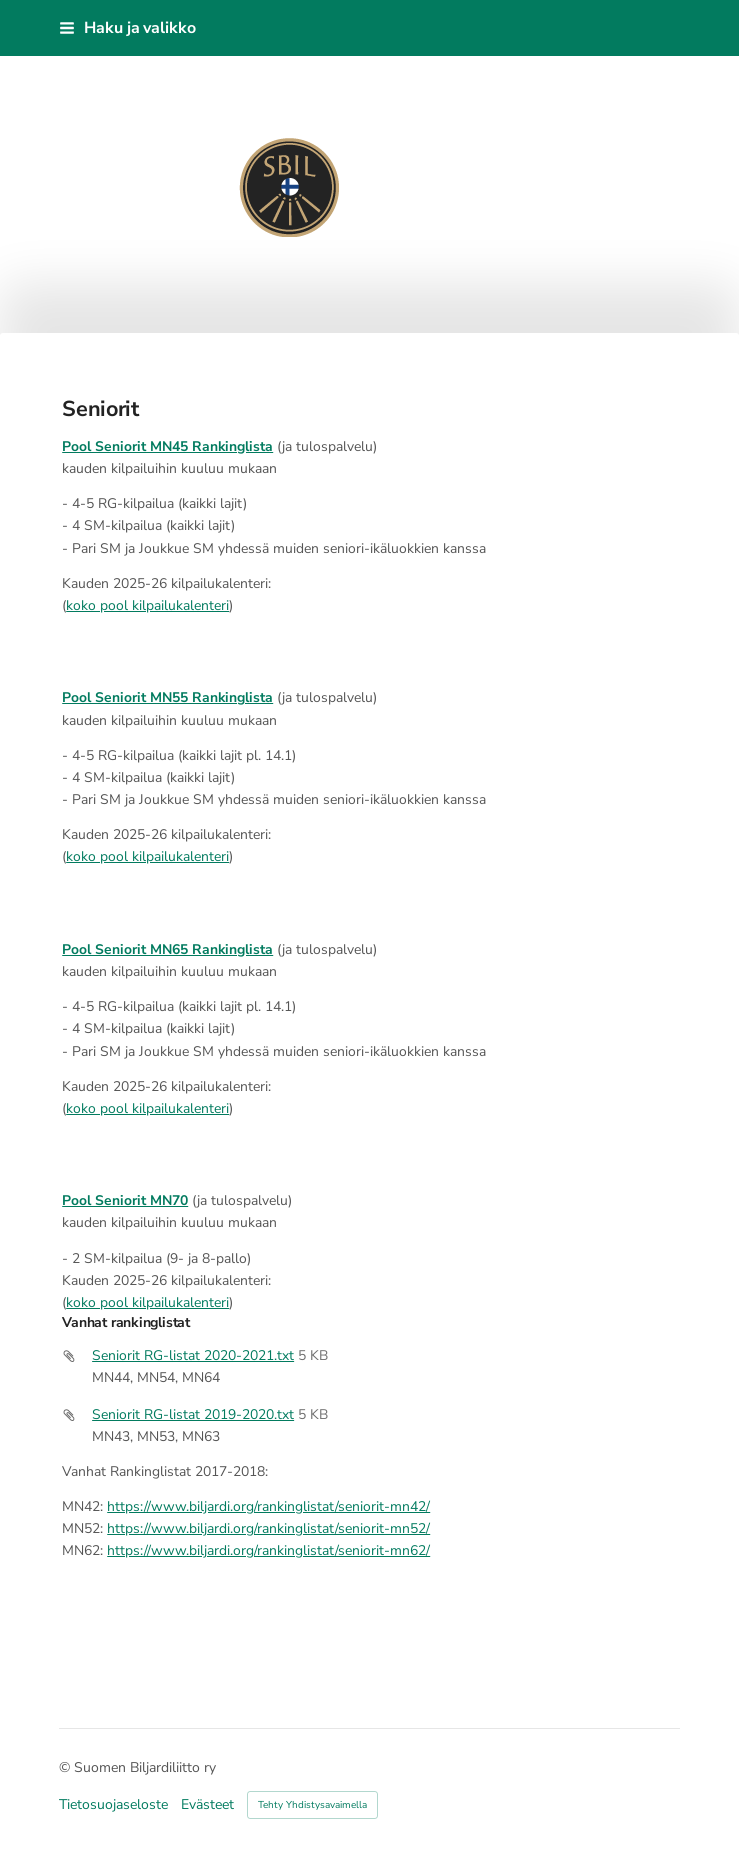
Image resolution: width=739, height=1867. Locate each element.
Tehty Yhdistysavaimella (312, 1805)
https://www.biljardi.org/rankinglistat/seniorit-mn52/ (268, 1528)
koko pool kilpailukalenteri (147, 605)
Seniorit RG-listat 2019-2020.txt (193, 1414)
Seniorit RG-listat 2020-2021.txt (193, 1355)
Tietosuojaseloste (113, 1805)
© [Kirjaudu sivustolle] (66, 1767)
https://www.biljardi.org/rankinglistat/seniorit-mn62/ (268, 1550)
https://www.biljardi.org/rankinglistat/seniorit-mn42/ (268, 1506)
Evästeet (207, 1805)
